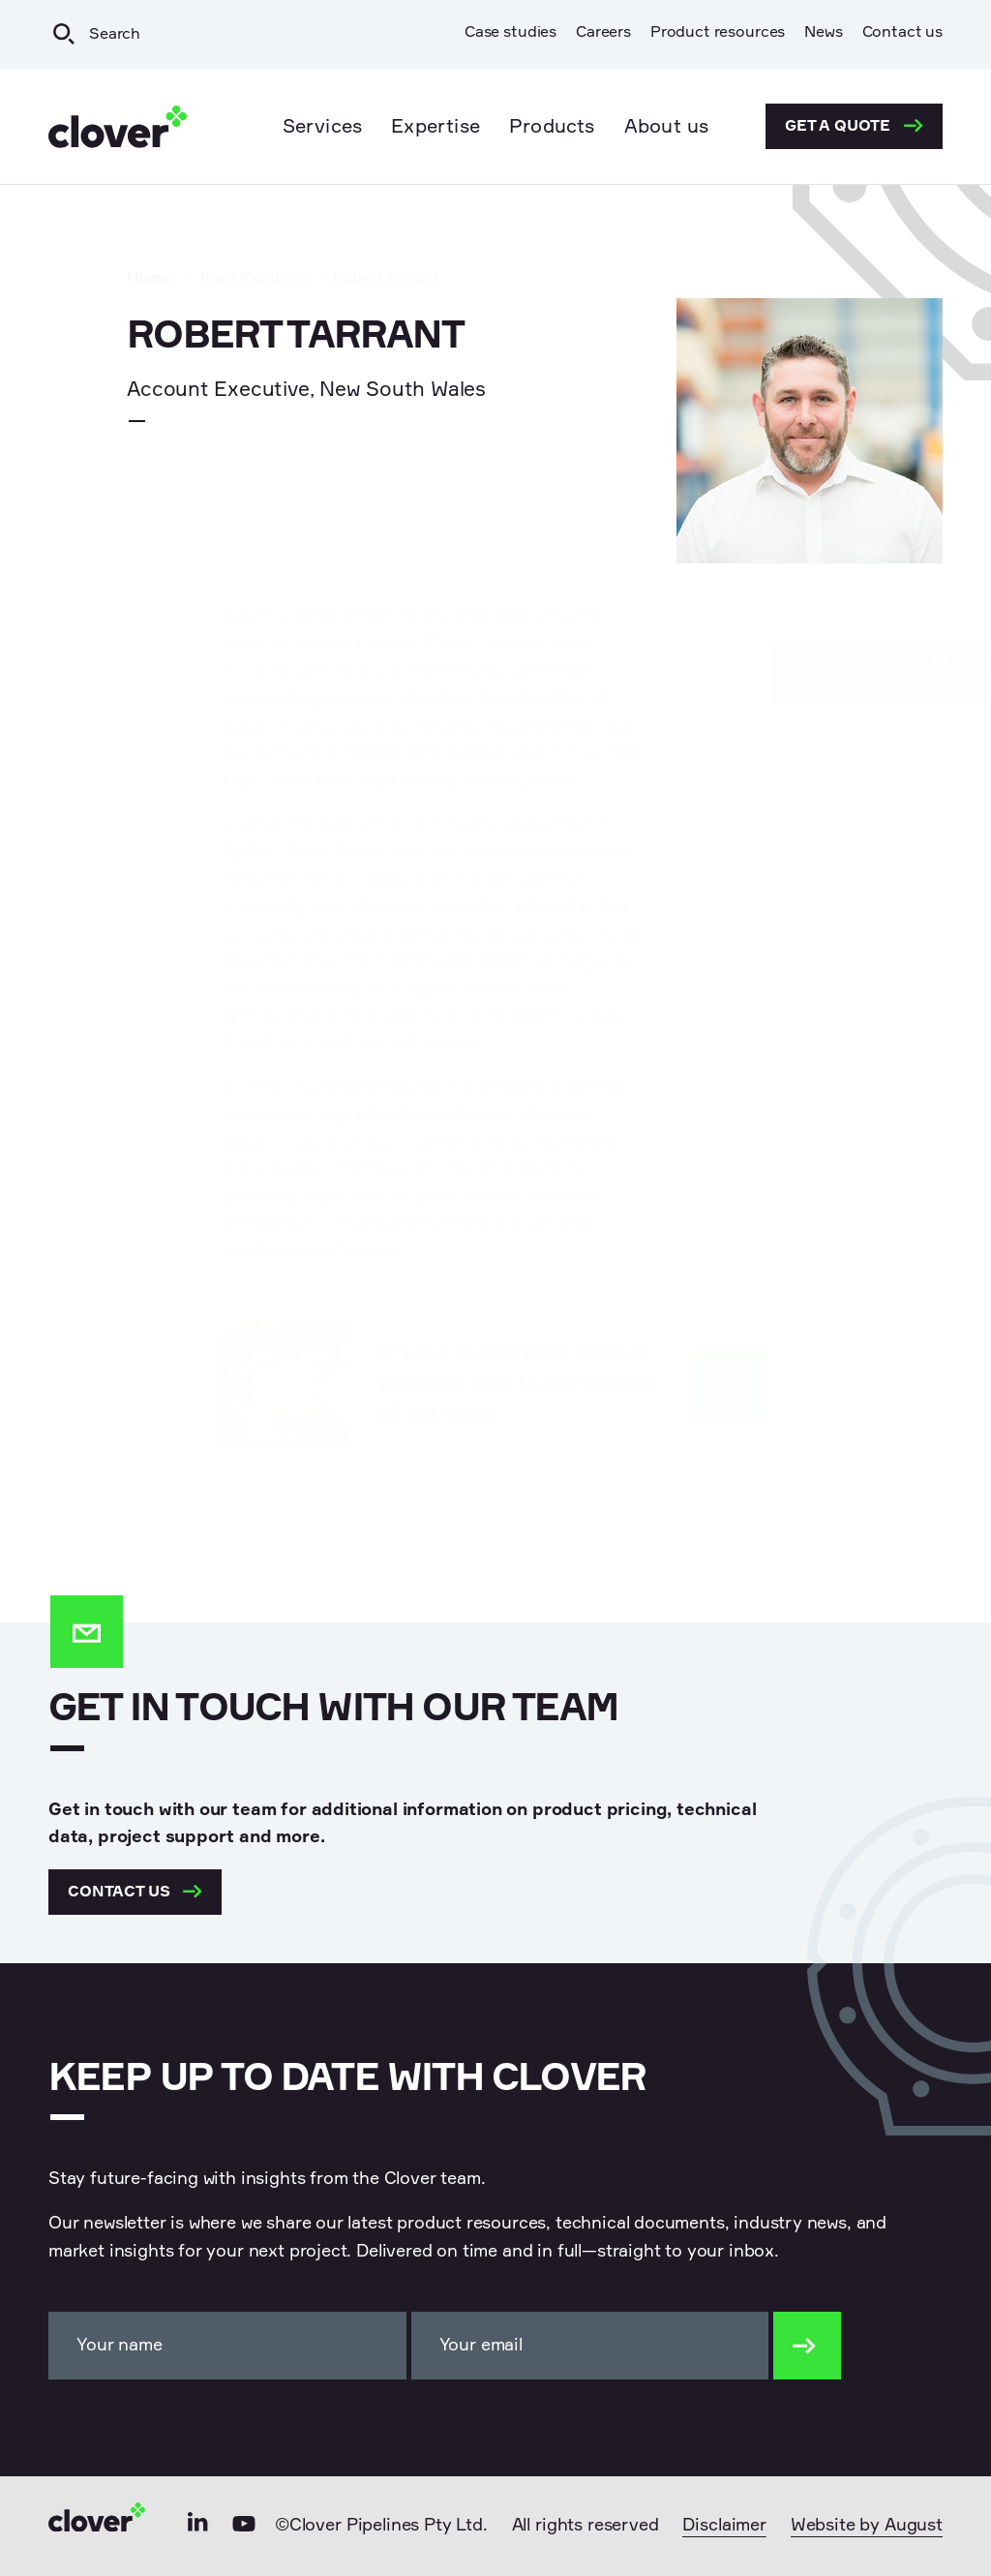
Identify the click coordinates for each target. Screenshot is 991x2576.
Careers (603, 33)
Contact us (902, 33)
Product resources (717, 33)
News (823, 33)
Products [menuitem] (552, 126)
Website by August (867, 2525)
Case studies (510, 33)
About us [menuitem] (666, 126)
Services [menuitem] (323, 126)
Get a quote (854, 126)
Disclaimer (724, 2525)
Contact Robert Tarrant (807, 671)
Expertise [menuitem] (435, 126)
